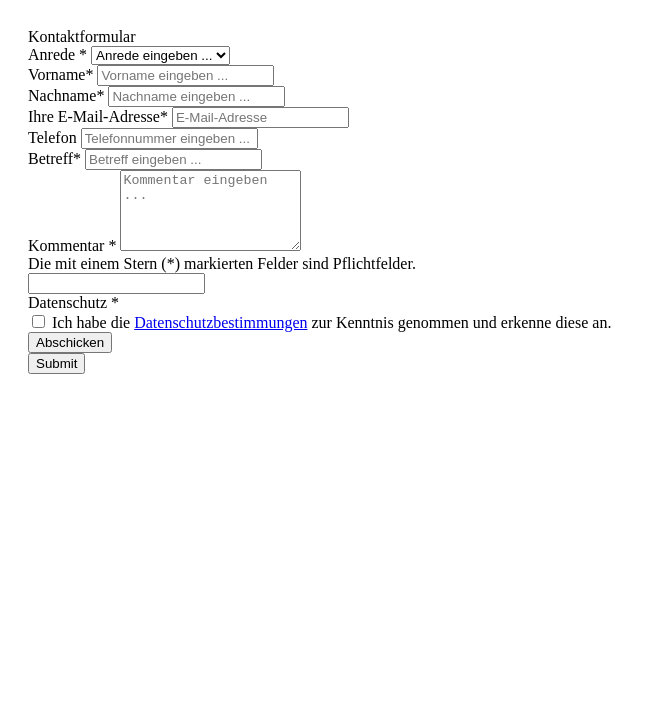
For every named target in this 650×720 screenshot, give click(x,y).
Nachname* (68, 95)
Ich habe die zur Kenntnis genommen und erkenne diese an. (331, 337)
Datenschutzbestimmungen (220, 337)
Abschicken (70, 357)
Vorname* (62, 74)
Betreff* (56, 158)
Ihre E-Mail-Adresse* (100, 116)
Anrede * (59, 54)
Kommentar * (74, 260)
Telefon (54, 137)
